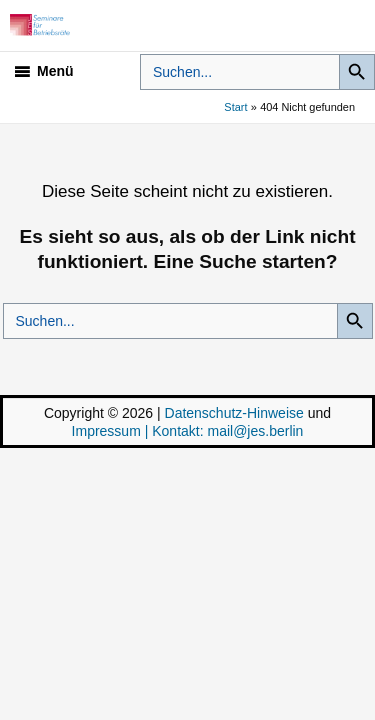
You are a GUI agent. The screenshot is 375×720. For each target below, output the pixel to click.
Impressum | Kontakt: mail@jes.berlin (188, 431)
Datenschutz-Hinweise (234, 413)
